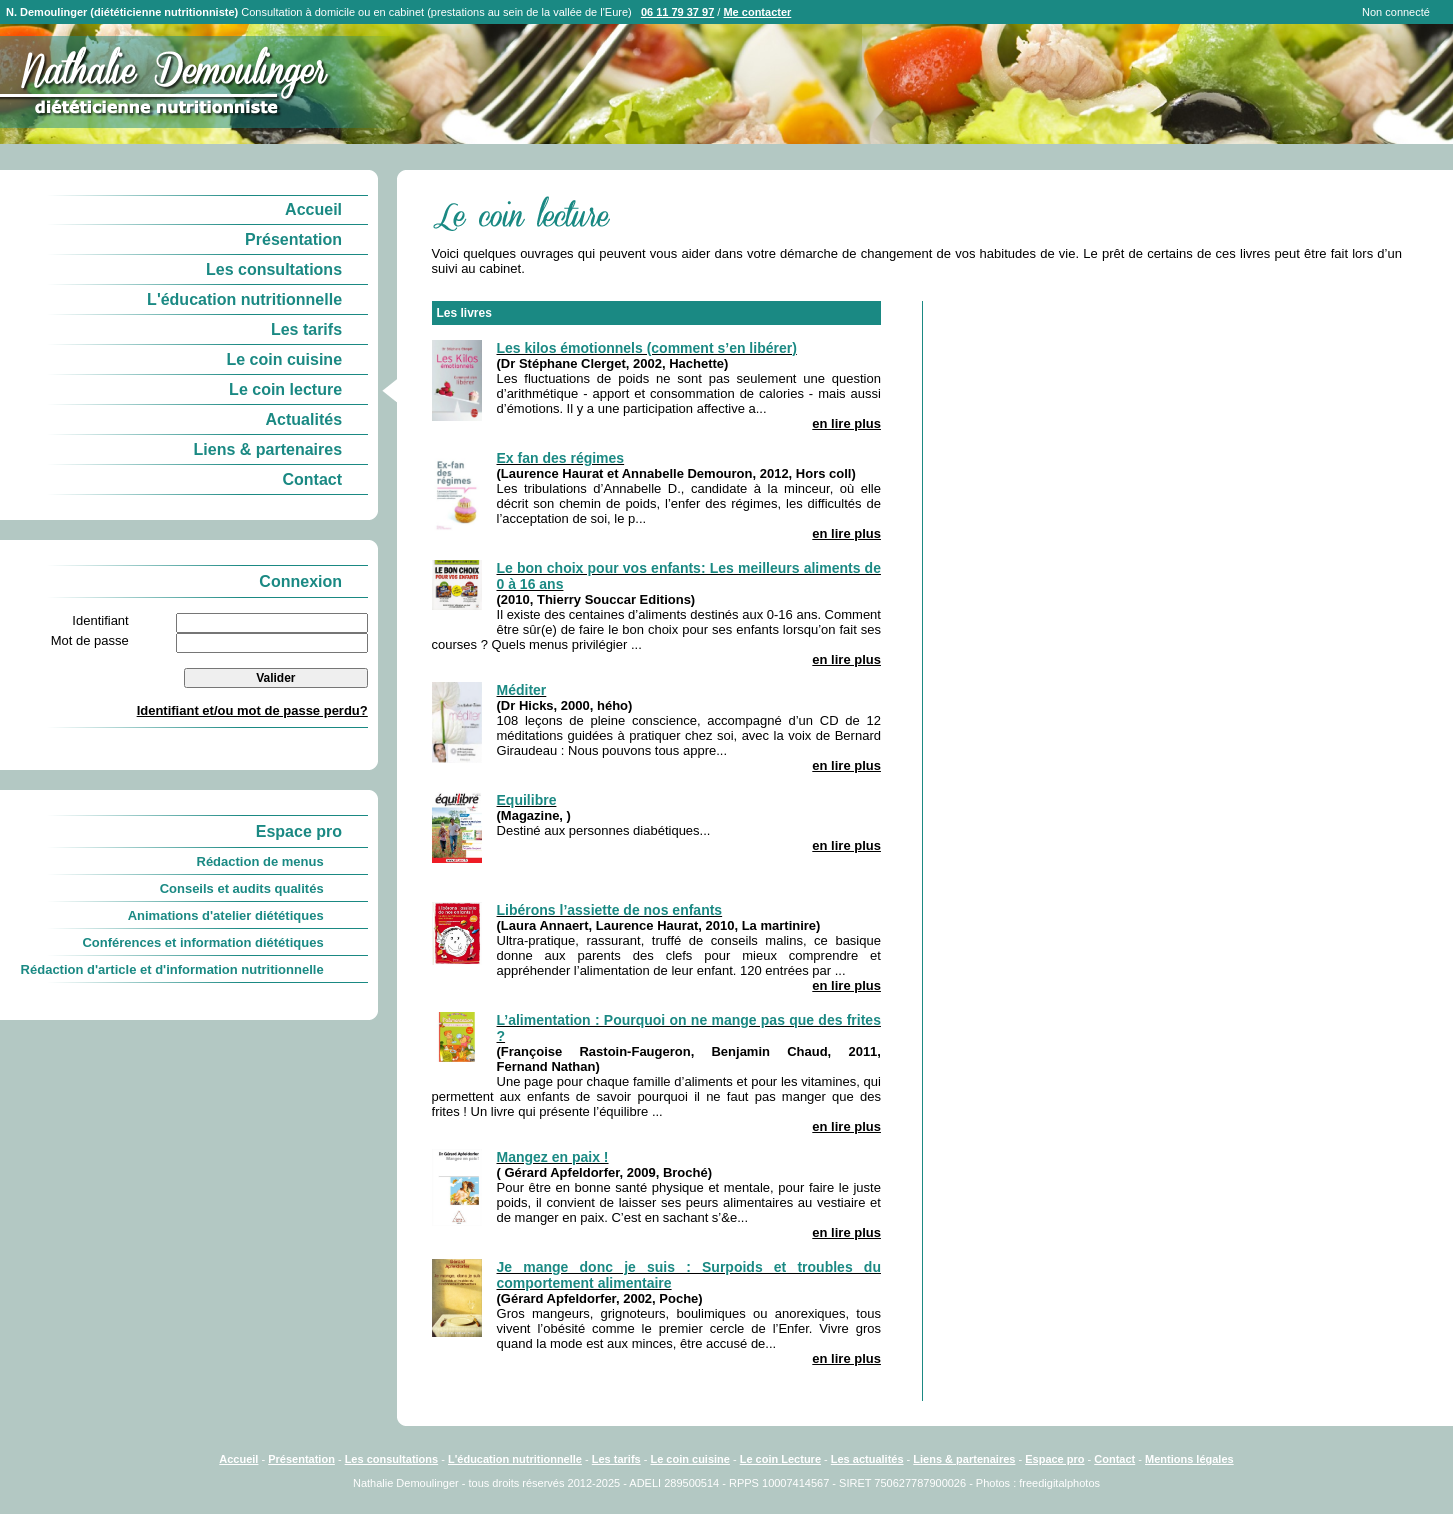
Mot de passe (90, 640)
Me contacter (757, 12)
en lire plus (846, 423)
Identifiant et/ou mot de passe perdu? (252, 710)
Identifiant (100, 620)
